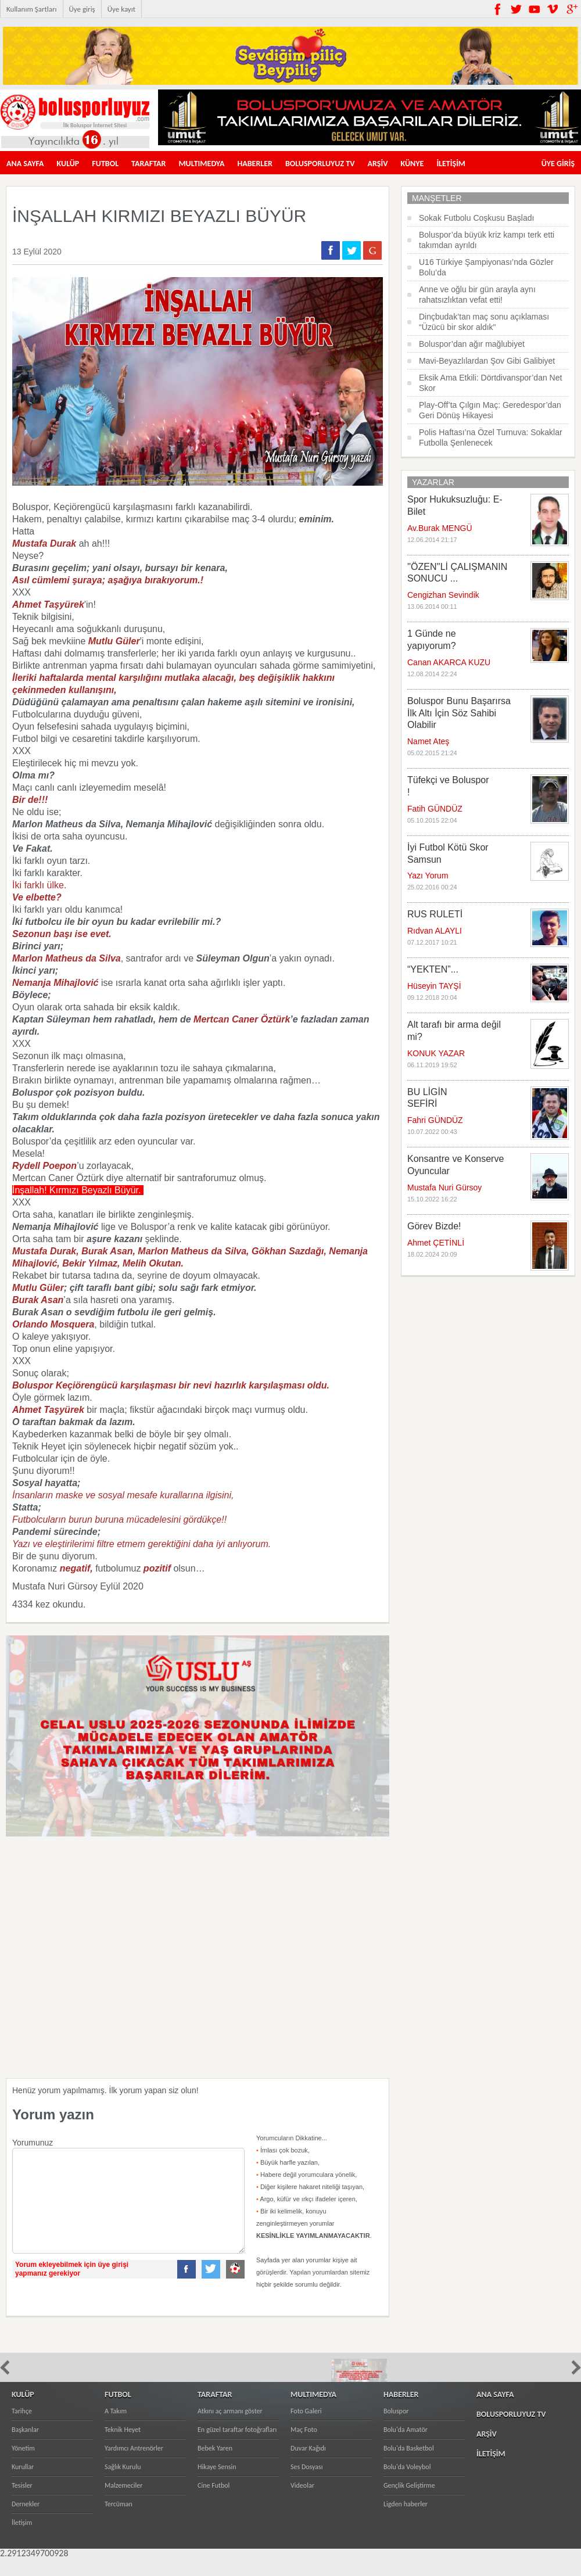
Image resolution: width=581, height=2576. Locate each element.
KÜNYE (412, 163)
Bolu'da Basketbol (408, 2466)
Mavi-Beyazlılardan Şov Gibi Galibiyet (487, 360)
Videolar (302, 2503)
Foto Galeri (306, 2428)
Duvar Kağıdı (308, 2466)
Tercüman (118, 2521)
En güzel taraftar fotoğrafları (237, 2447)
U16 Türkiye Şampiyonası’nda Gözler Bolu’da (486, 267)
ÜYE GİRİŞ (558, 163)
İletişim (22, 2540)
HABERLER (254, 163)
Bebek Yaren (215, 2466)
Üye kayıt (121, 9)
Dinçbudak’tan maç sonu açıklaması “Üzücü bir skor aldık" (484, 322)
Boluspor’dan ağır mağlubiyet (472, 344)
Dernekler (26, 2521)
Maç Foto (303, 2447)
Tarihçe (22, 2428)
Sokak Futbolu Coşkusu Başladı (476, 218)
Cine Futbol (213, 2503)
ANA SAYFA (25, 163)
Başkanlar (25, 2447)
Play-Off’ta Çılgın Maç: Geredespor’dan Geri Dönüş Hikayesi (490, 410)
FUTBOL (105, 163)
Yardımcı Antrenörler (134, 2466)
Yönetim (23, 2466)
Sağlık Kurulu (123, 2484)
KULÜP (68, 163)
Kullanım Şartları (31, 9)
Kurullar (23, 2484)
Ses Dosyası (306, 2484)
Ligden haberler (405, 2521)
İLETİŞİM (450, 163)
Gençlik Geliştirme (409, 2503)
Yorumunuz (32, 2142)
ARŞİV (378, 163)
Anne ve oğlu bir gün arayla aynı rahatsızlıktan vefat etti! (477, 294)
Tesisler (22, 2503)
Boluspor (395, 2428)
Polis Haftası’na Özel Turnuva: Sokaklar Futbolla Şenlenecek (490, 437)
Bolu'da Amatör (405, 2447)
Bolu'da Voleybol (407, 2484)
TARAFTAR (148, 163)
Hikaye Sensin (217, 2484)
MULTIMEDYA (201, 163)
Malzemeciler (124, 2503)
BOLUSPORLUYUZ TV (320, 163)
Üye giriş (82, 9)
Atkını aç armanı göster (230, 2428)
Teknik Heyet (123, 2447)
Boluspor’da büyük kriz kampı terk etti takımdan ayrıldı (486, 240)
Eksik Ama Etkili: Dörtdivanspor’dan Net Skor (490, 383)
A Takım (116, 2428)
